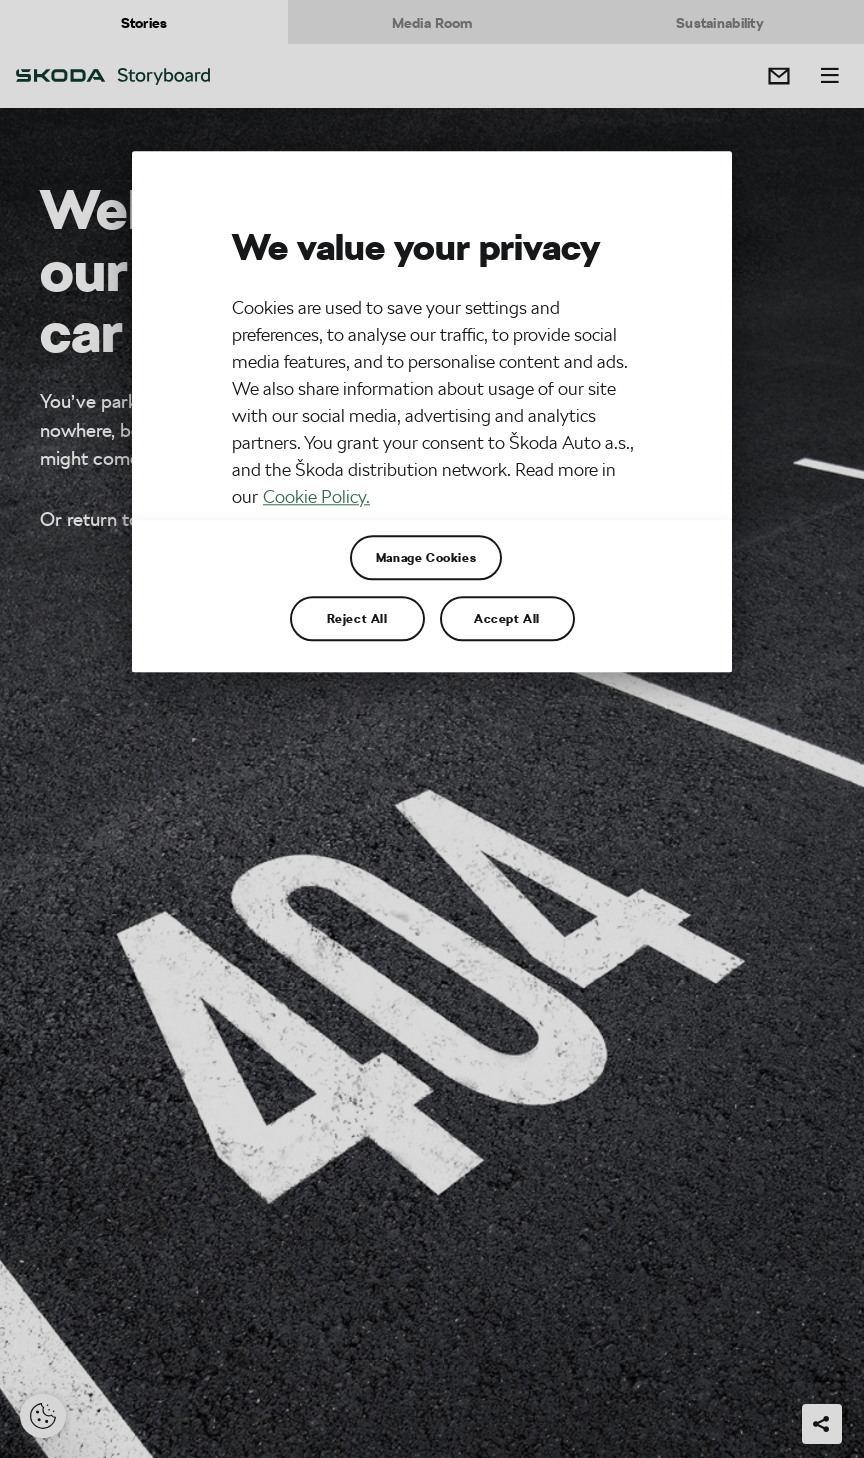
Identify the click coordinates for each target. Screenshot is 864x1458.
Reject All (357, 618)
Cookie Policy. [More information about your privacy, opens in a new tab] (316, 496)
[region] (432, 411)
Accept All (507, 618)
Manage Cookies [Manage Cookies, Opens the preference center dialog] (426, 557)
